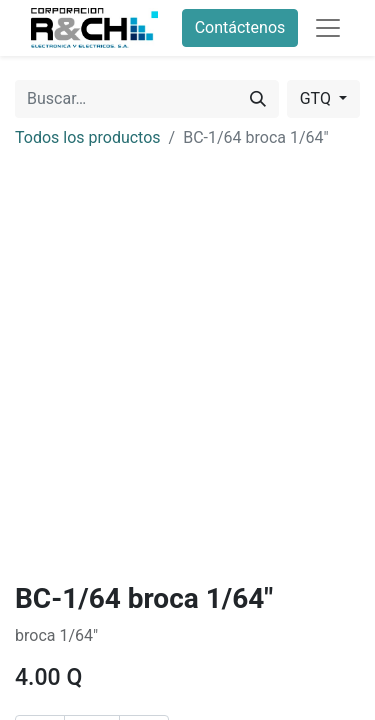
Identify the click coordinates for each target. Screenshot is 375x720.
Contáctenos (240, 27)
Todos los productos (88, 137)
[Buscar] (258, 99)
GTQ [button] (317, 98)
